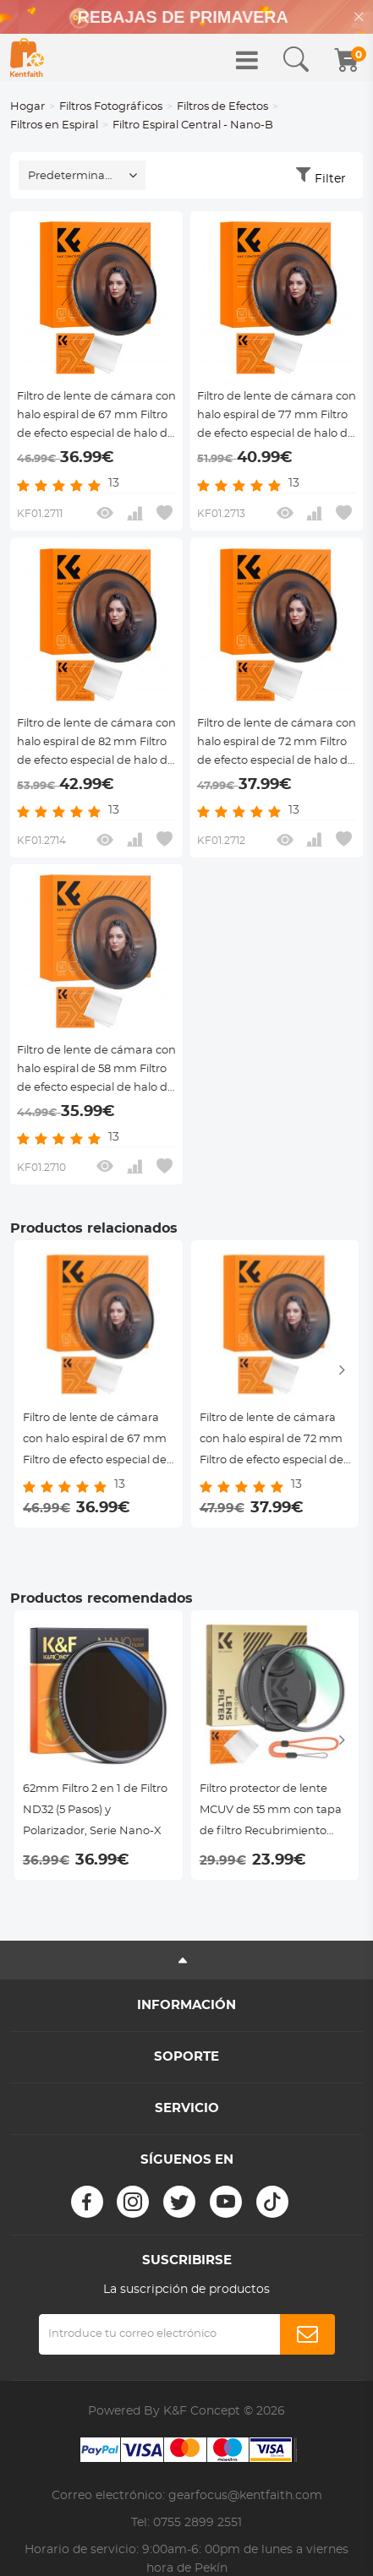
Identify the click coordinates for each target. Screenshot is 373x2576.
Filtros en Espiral (54, 125)
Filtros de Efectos (222, 106)
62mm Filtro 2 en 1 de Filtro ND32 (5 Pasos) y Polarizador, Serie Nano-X (95, 1810)
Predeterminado (73, 176)
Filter (330, 179)
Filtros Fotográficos (110, 106)
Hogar (27, 106)
